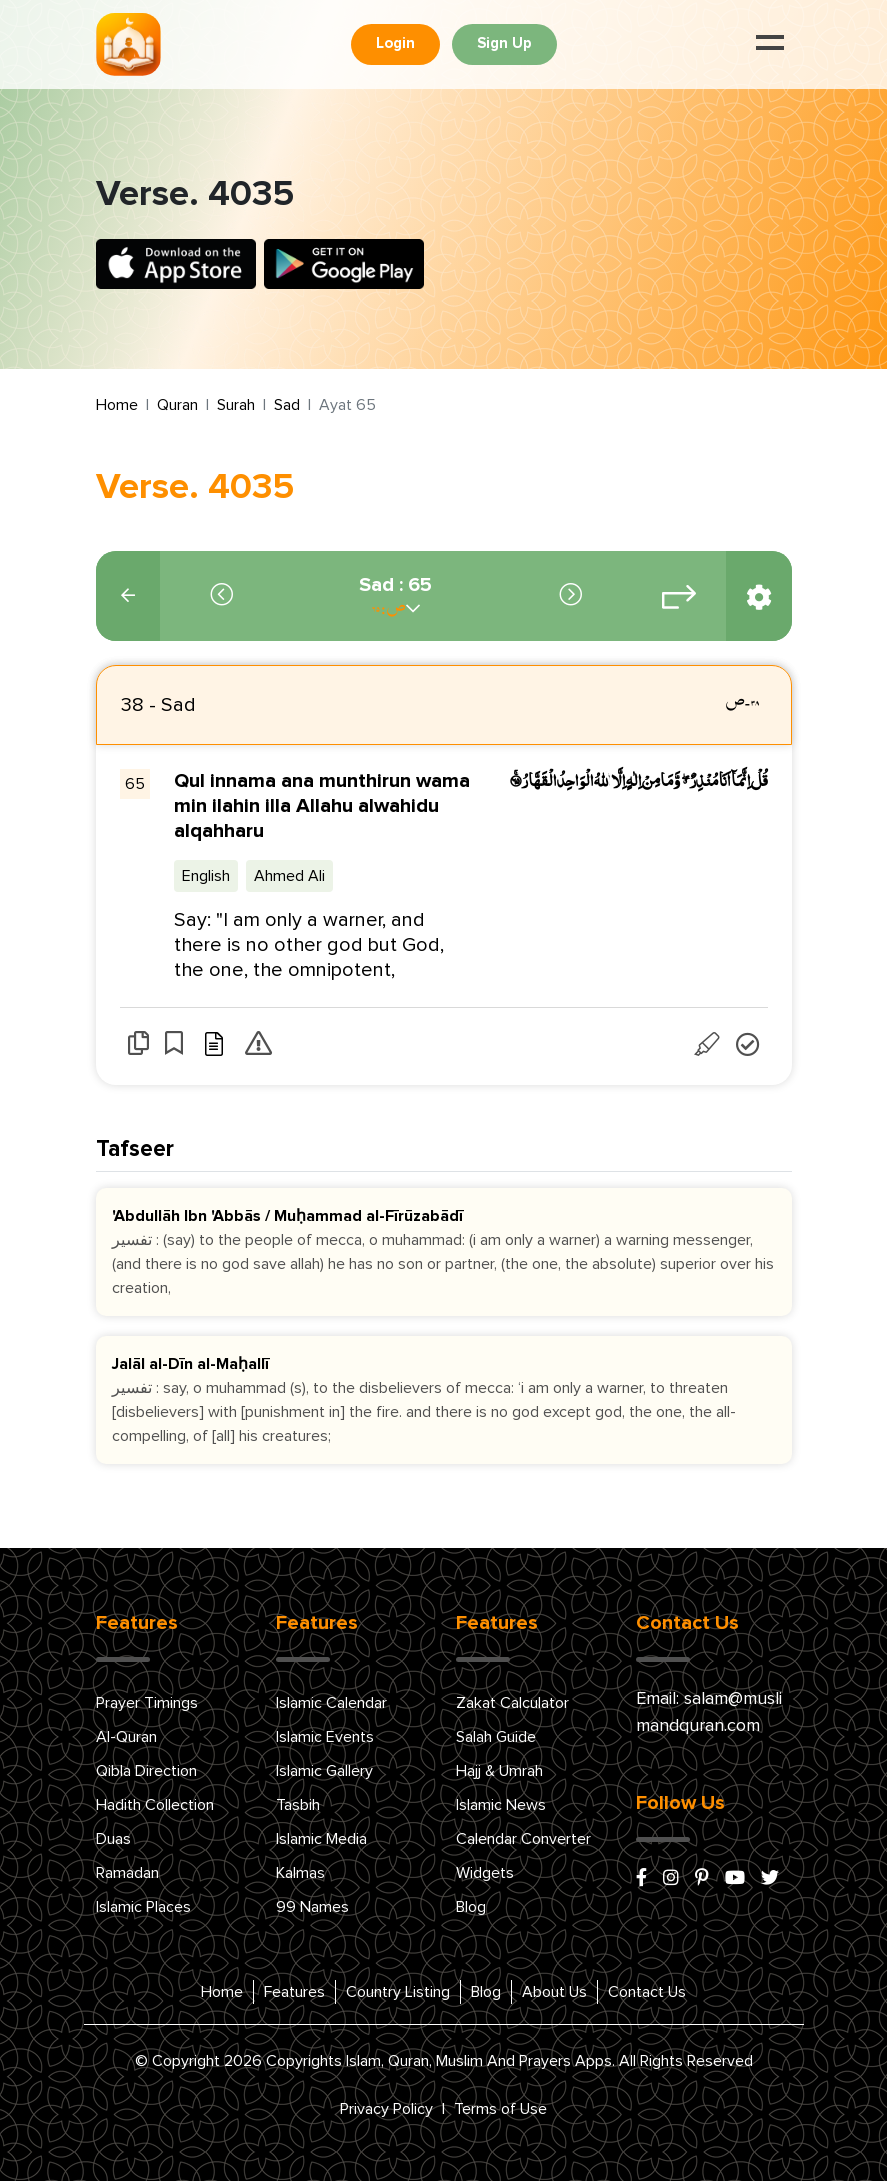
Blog (471, 1907)
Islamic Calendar (331, 1703)
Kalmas (300, 1873)
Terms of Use (500, 2109)
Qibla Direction (146, 1771)
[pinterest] (702, 1879)
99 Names (312, 1907)
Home (117, 405)
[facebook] (641, 1879)
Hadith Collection (155, 1805)
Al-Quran (126, 1737)
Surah (236, 405)
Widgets (485, 1873)
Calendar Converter (523, 1839)
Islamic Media (321, 1839)
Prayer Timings (147, 1703)
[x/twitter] (770, 1879)
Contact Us (647, 1992)
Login (395, 43)
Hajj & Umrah (499, 1771)
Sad (287, 405)
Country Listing (398, 1992)
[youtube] (735, 1879)
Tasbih (298, 1805)
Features (294, 1992)
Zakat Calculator (512, 1703)
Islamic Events (325, 1737)
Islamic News (501, 1805)
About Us (554, 1992)
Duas (113, 1839)
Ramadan (127, 1873)
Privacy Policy (386, 2109)
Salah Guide (496, 1737)
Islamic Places (143, 1907)
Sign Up (504, 43)
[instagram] (671, 1879)
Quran (177, 405)
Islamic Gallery (324, 1771)
